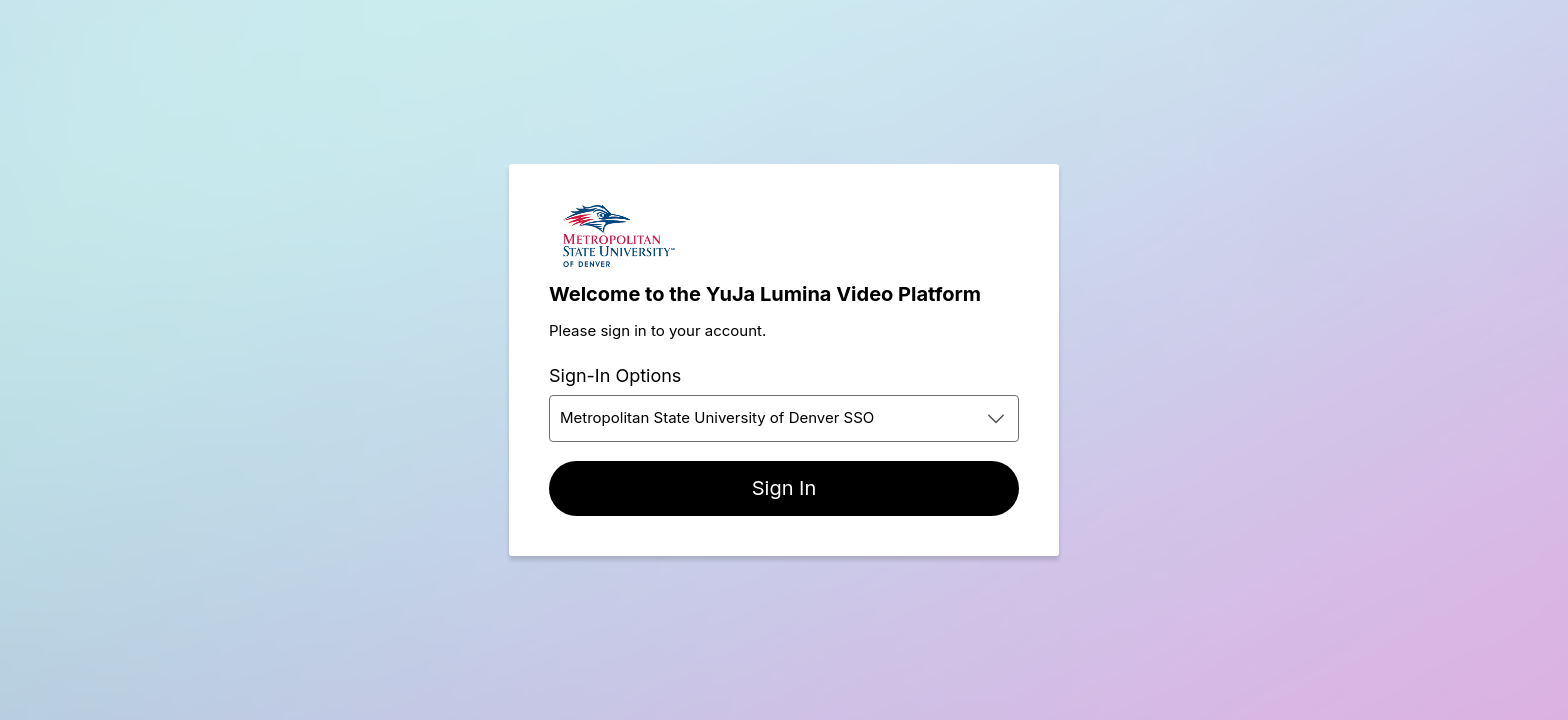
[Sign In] (784, 488)
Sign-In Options (615, 375)
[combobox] (784, 418)
